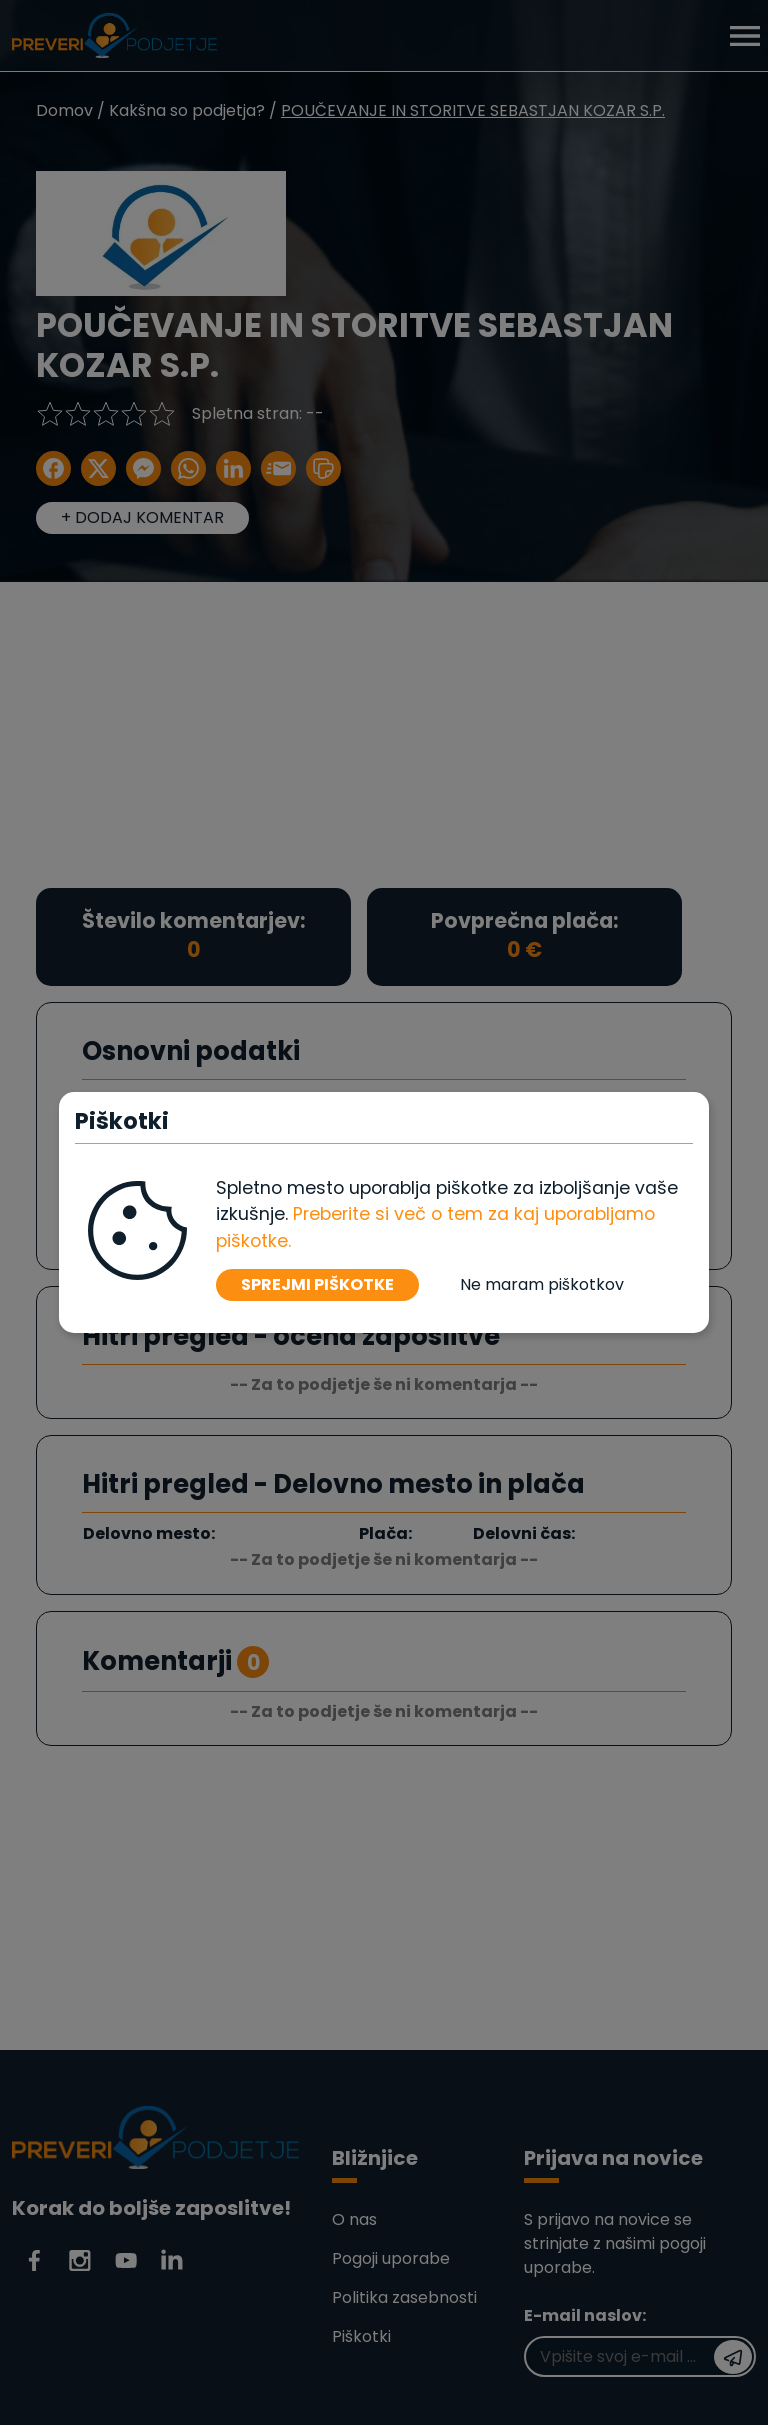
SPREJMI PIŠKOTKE (317, 1284)
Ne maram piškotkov (542, 1284)
